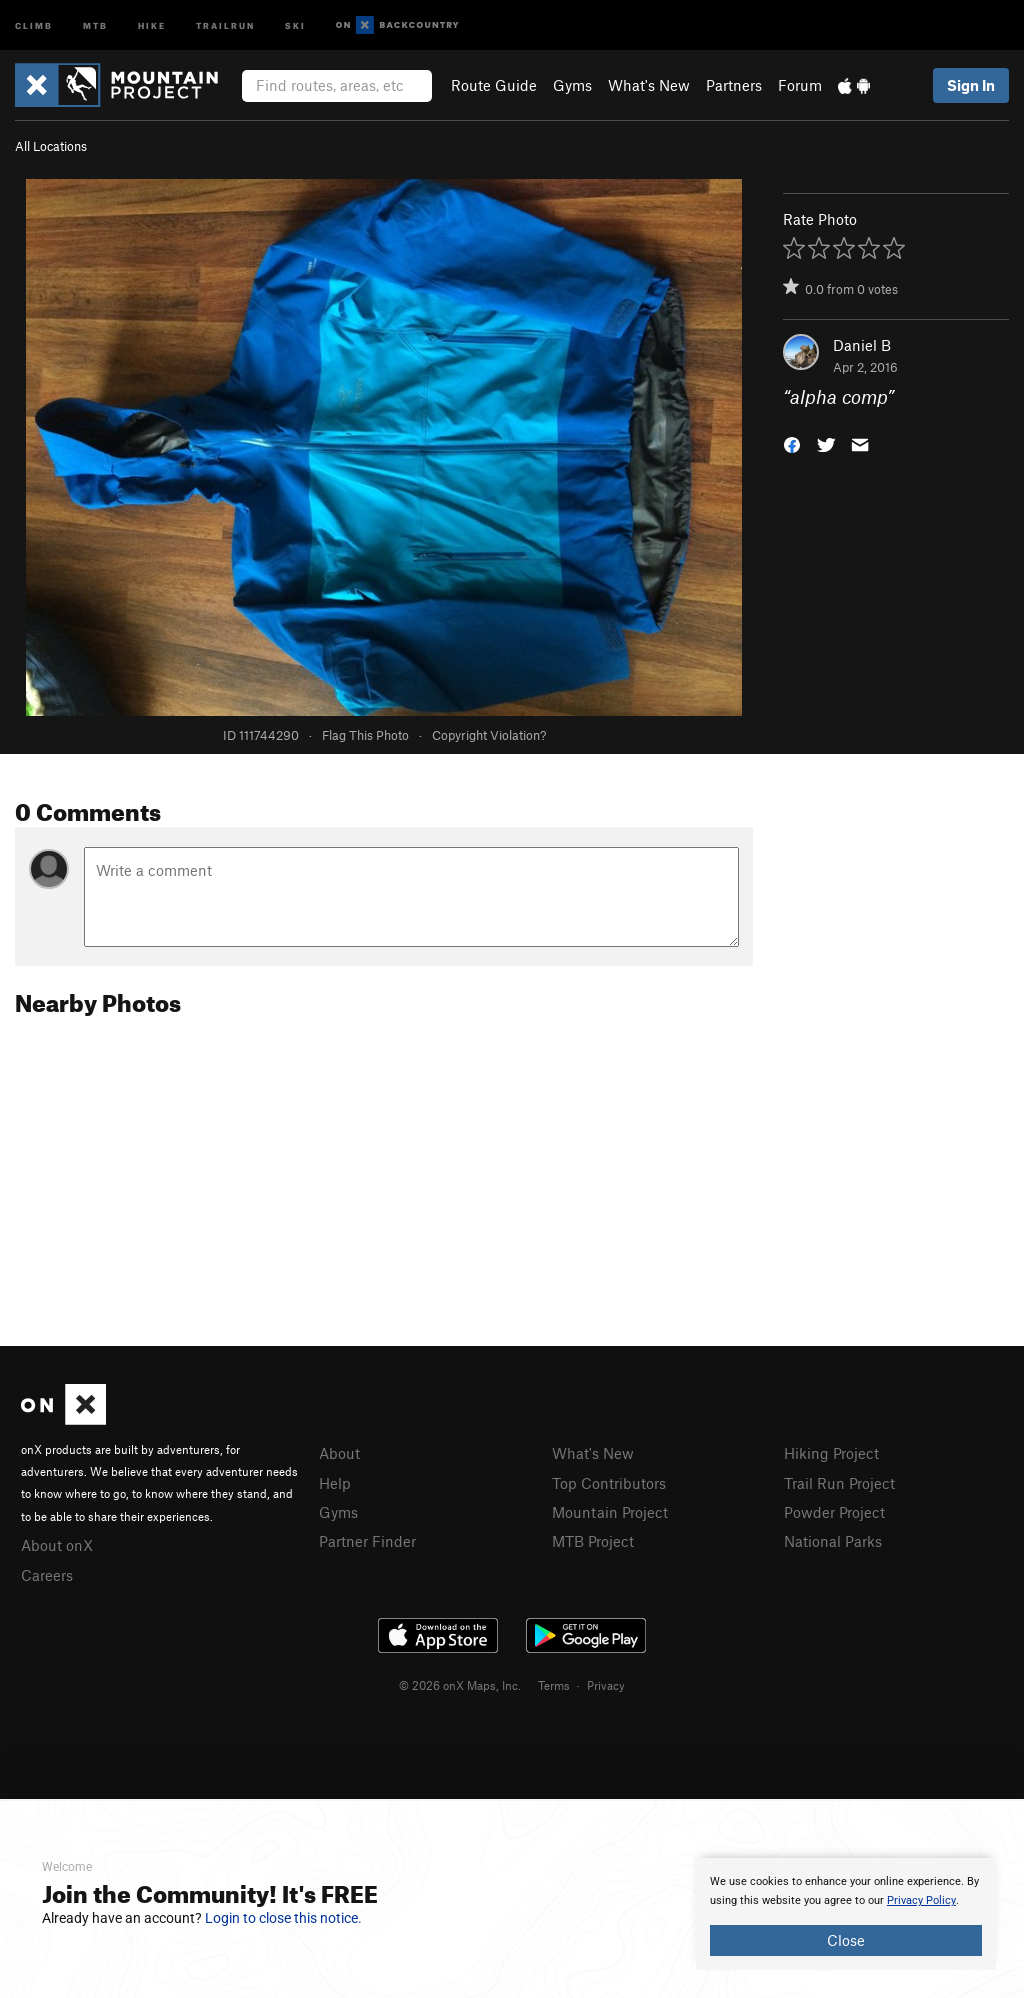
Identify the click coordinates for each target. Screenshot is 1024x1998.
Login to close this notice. (283, 1918)
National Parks (833, 1541)
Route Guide (494, 85)
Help (335, 1483)
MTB (95, 24)
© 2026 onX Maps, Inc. (460, 1685)
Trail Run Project (839, 1483)
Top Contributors (609, 1483)
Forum (800, 85)
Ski (295, 24)
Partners (734, 85)
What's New (649, 85)
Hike (152, 24)
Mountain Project (610, 1512)
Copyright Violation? (489, 735)
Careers (47, 1575)
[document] (846, 1914)
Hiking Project (831, 1453)
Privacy (606, 1685)
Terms (554, 1685)
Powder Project (834, 1512)
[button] (792, 443)
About (339, 1453)
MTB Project (593, 1541)
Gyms (572, 85)
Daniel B (862, 345)
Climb (34, 24)
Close (846, 1940)
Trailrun (225, 24)
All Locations (51, 146)
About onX (57, 1545)
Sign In (971, 85)
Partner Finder (367, 1541)
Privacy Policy (921, 1900)
